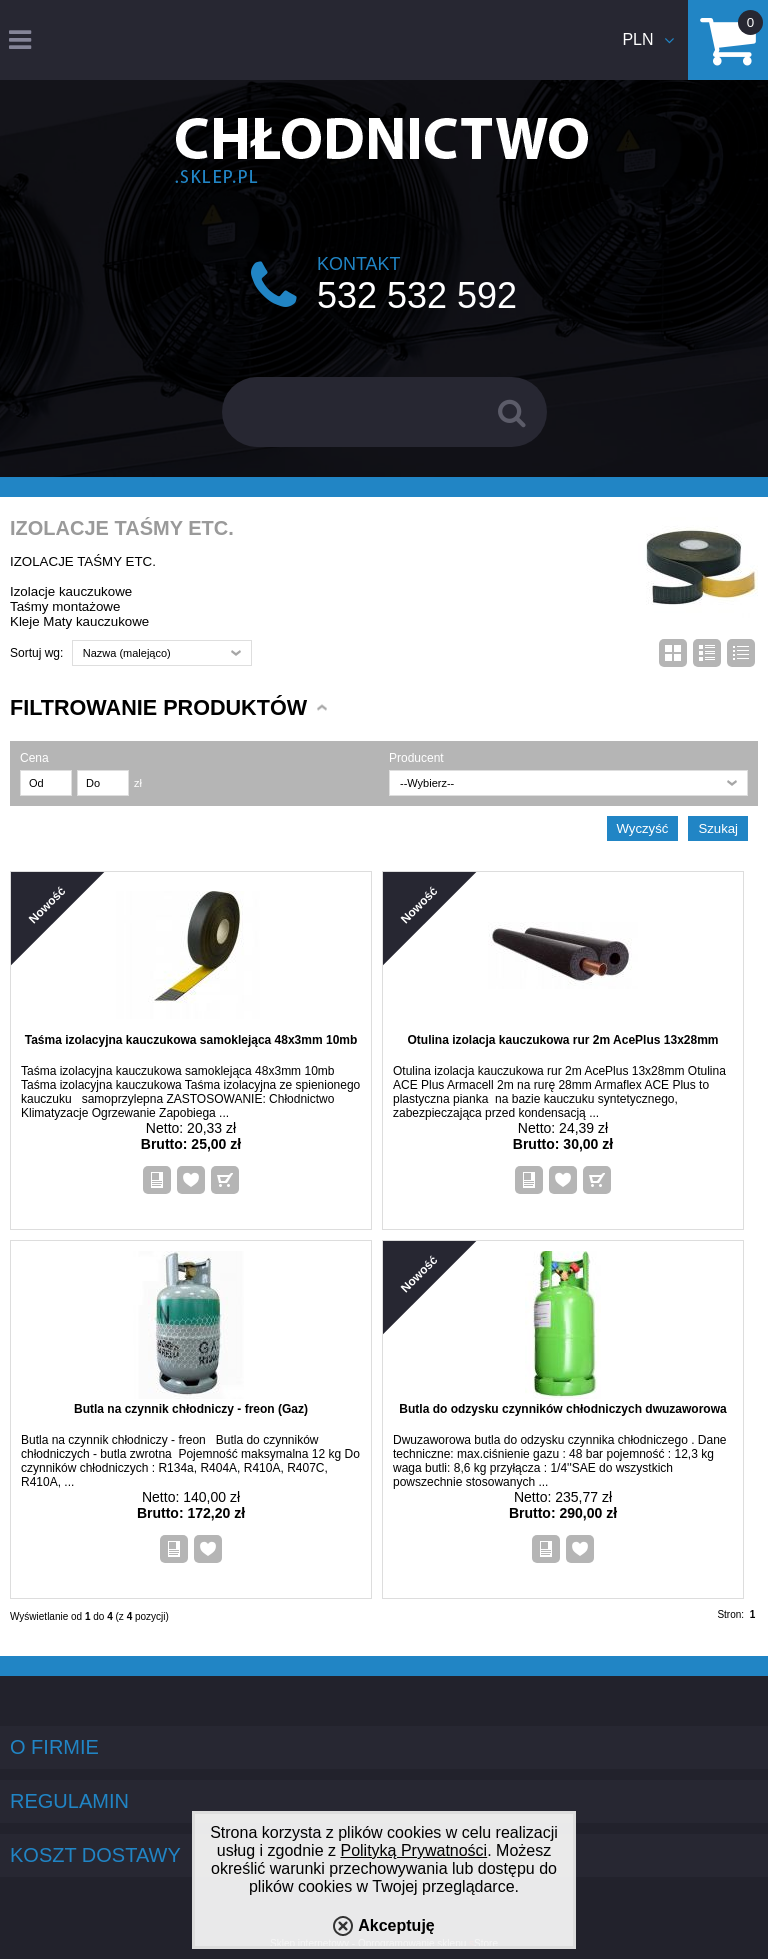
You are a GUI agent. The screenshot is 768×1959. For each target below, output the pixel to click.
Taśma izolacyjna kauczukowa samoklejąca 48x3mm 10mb (191, 1040)
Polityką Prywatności (413, 1850)
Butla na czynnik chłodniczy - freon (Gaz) (191, 1409)
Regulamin (69, 1801)
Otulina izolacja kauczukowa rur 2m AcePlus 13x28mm (562, 1040)
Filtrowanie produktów (158, 707)
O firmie (54, 1747)
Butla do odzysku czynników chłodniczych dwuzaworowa (562, 1409)
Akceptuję (396, 1925)
